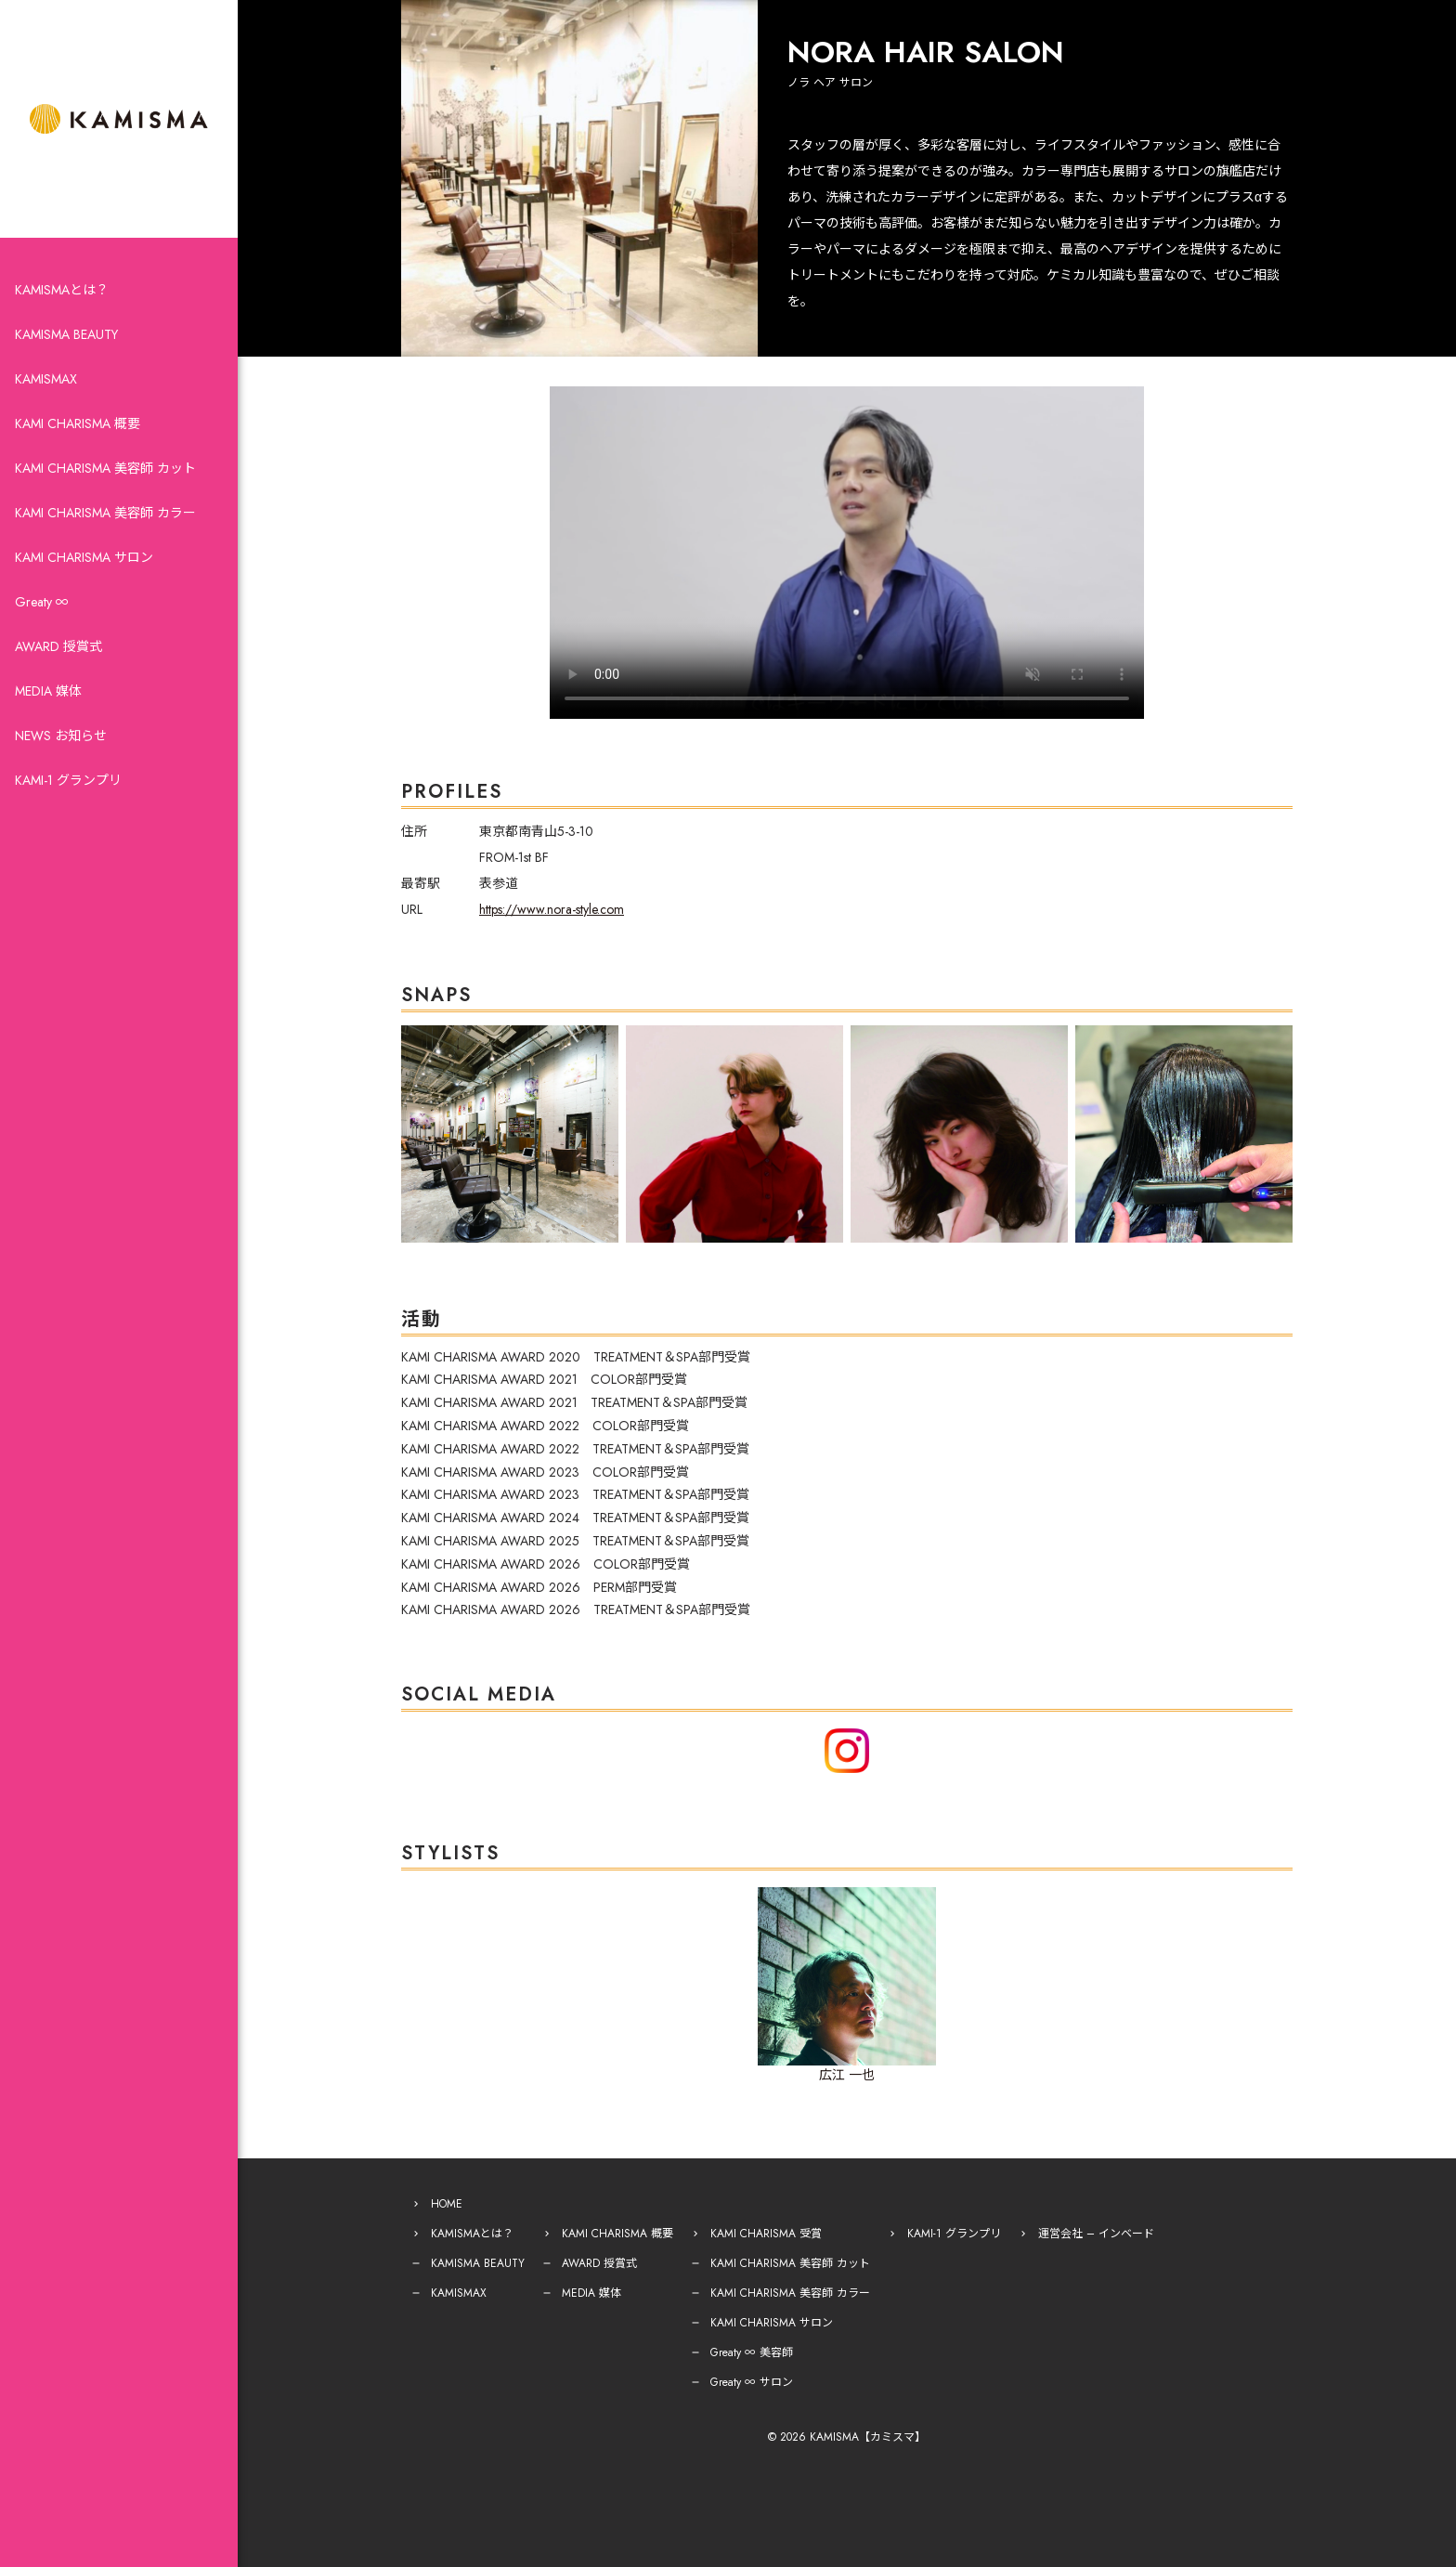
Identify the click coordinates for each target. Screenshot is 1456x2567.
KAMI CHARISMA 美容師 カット (105, 468)
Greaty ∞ (42, 602)
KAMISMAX (46, 379)
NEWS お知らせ (61, 735)
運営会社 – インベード (1096, 2233)
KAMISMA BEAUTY (66, 334)
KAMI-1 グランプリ (68, 780)
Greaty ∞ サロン (751, 2382)
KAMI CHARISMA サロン (84, 557)
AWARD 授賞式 (58, 646)
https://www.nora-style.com (551, 909)
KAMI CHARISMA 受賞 (766, 2233)
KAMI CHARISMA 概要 (77, 423)
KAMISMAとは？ (62, 289)
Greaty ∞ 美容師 (751, 2352)
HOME (446, 2204)
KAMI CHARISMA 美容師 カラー (105, 512)
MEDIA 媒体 (48, 691)
